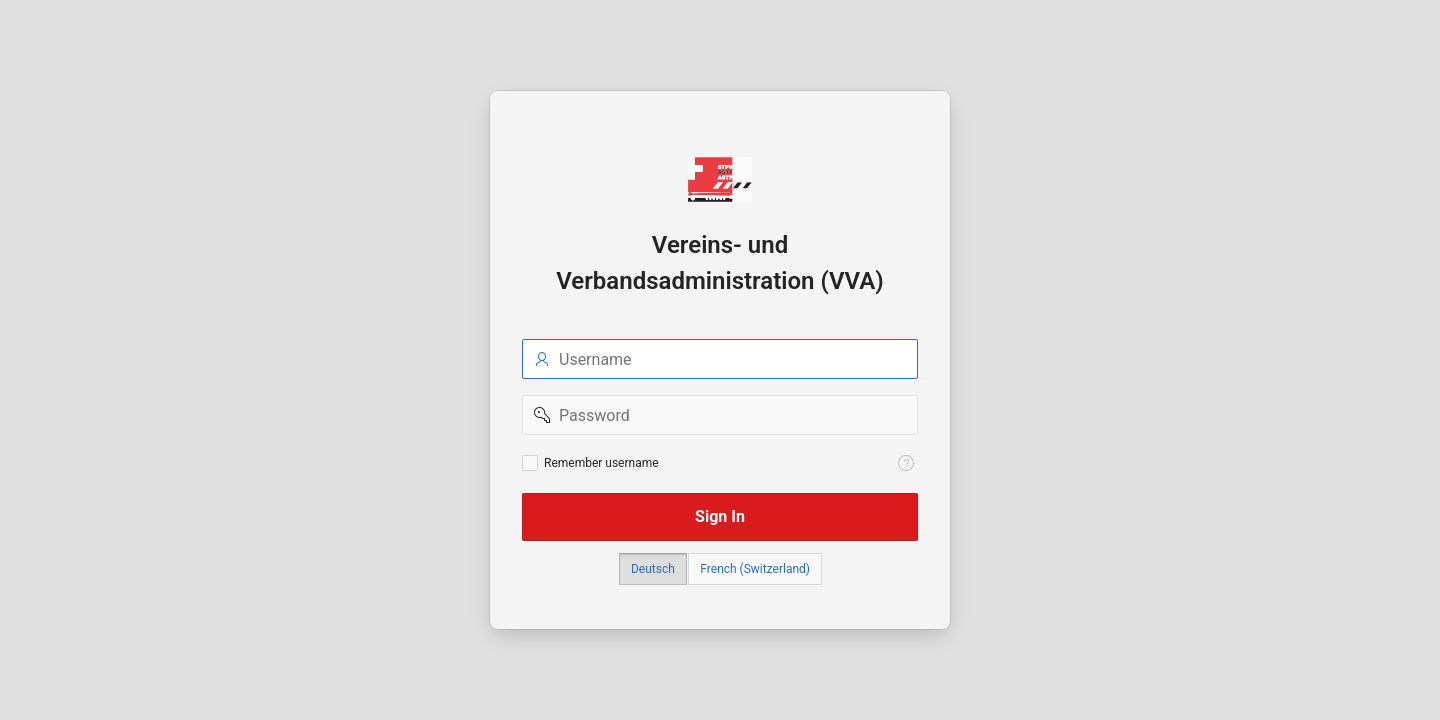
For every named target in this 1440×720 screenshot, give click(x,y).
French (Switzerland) (755, 569)
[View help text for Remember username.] (906, 463)
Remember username (601, 463)
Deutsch (653, 569)
